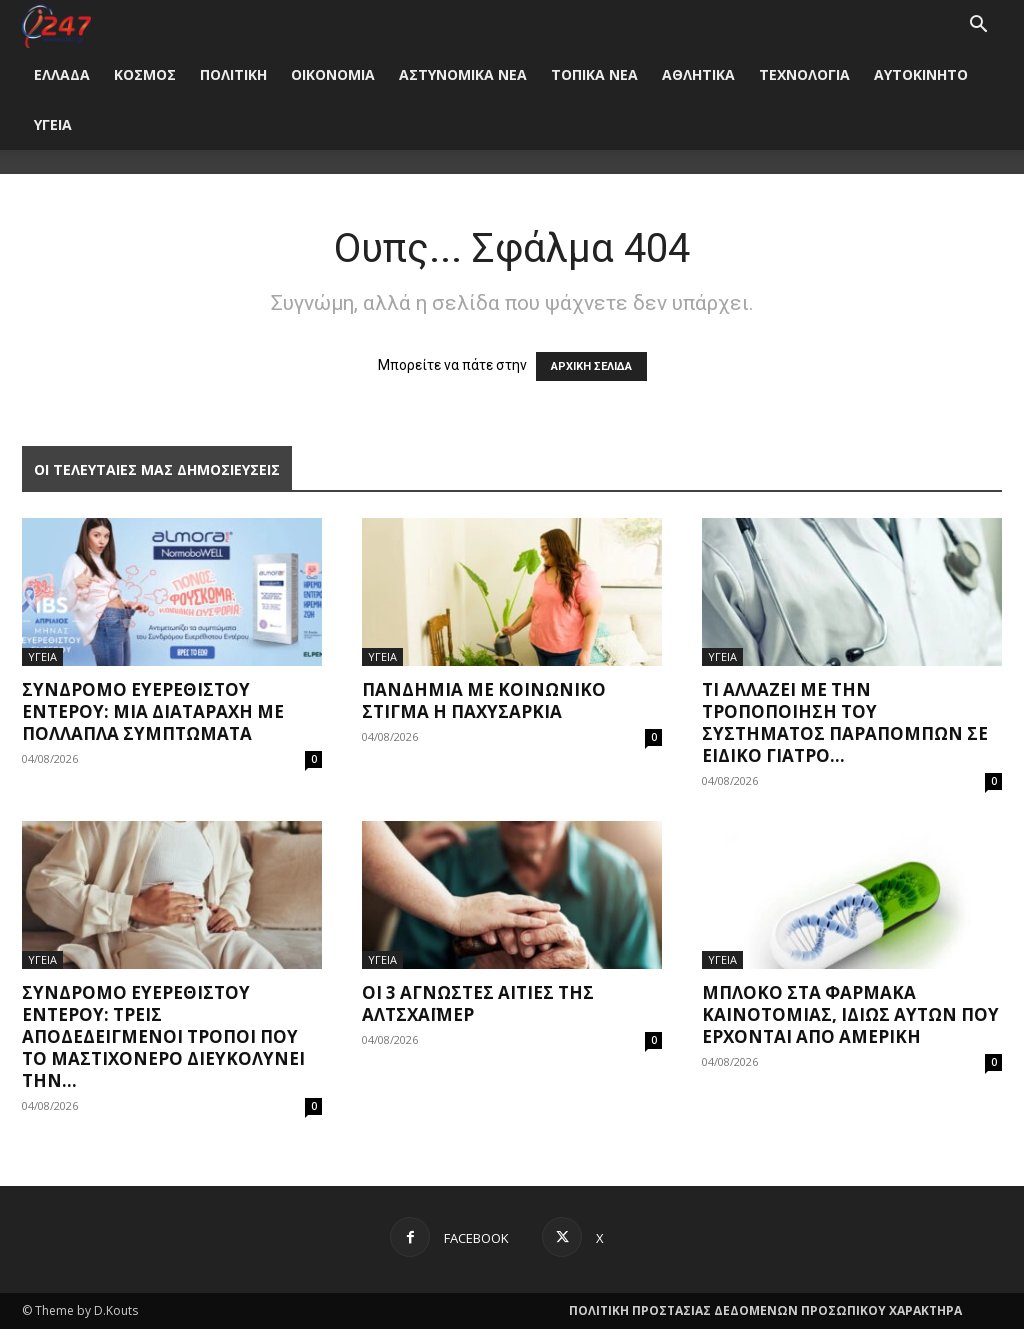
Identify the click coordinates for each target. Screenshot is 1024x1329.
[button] (978, 26)
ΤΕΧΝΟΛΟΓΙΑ (804, 74)
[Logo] (56, 24)
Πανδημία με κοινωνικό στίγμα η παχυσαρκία (484, 700)
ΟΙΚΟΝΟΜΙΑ (333, 74)
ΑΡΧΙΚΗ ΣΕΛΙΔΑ (591, 366)
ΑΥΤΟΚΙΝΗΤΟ (921, 74)
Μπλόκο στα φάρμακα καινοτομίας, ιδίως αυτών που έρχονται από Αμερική (850, 1014)
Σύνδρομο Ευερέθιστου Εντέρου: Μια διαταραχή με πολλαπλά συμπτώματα (153, 711)
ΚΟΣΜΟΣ (145, 74)
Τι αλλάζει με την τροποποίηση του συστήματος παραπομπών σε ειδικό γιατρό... (845, 722)
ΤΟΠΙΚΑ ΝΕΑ (594, 74)
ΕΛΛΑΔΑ (62, 74)
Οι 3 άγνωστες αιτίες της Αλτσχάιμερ (478, 1003)
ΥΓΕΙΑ (53, 124)
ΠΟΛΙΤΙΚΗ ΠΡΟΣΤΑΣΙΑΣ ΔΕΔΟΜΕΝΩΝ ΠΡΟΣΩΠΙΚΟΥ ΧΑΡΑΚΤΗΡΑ (765, 1310)
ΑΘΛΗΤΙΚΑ (698, 74)
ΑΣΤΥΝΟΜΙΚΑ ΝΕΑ (463, 74)
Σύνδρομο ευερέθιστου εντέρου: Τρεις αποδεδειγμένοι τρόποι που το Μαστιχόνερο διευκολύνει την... (163, 1036)
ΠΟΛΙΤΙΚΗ (233, 74)
